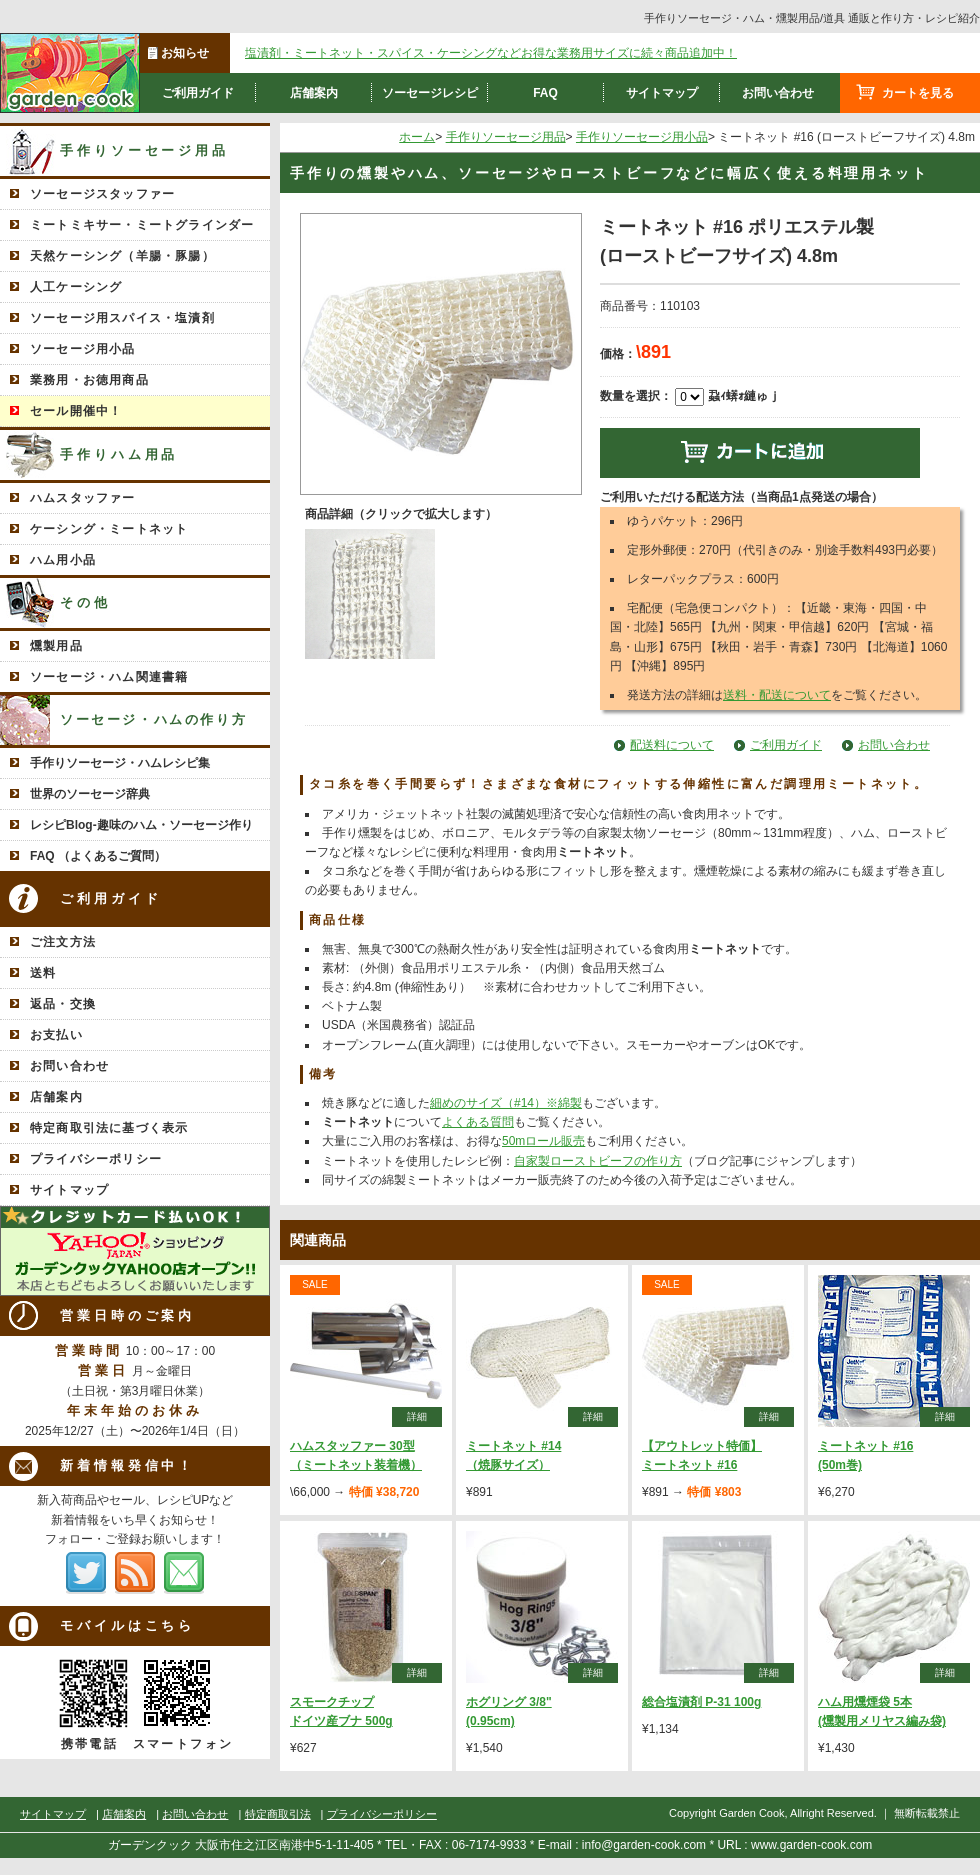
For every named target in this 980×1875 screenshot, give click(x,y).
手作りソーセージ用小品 (642, 137)
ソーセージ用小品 (83, 349)
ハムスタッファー (83, 498)
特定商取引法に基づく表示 (109, 1128)
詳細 (417, 1416)
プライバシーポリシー (96, 1159)
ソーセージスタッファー (102, 194)
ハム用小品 (63, 560)
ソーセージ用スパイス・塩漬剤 (122, 318)
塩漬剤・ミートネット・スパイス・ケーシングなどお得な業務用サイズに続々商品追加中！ (491, 53)
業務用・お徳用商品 (89, 380)
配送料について (672, 745)
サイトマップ (662, 93)
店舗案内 (314, 93)
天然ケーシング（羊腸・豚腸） (122, 256)
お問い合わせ (778, 93)
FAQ (545, 93)
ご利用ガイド (198, 93)
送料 (43, 973)
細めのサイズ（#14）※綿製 (506, 1103)
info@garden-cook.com (644, 1845)
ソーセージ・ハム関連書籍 (109, 677)
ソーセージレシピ (430, 93)
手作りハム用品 (119, 454)
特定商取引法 (278, 1814)
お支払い (56, 1035)
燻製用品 (56, 646)
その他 (85, 602)
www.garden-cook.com (811, 1845)
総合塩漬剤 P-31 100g (701, 1702)
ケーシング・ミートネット (109, 529)
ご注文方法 (63, 942)
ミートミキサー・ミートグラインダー (142, 225)
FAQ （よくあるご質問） (98, 856)
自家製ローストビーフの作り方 (598, 1161)
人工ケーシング (76, 287)
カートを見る (918, 93)
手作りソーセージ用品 (144, 150)
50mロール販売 (543, 1141)
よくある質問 (478, 1122)
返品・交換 (63, 1004)
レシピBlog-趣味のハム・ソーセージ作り (141, 825)
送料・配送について (777, 695)
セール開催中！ (76, 411)
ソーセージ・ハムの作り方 (153, 719)
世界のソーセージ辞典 (90, 794)
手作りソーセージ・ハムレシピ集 (120, 763)
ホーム (417, 137)
